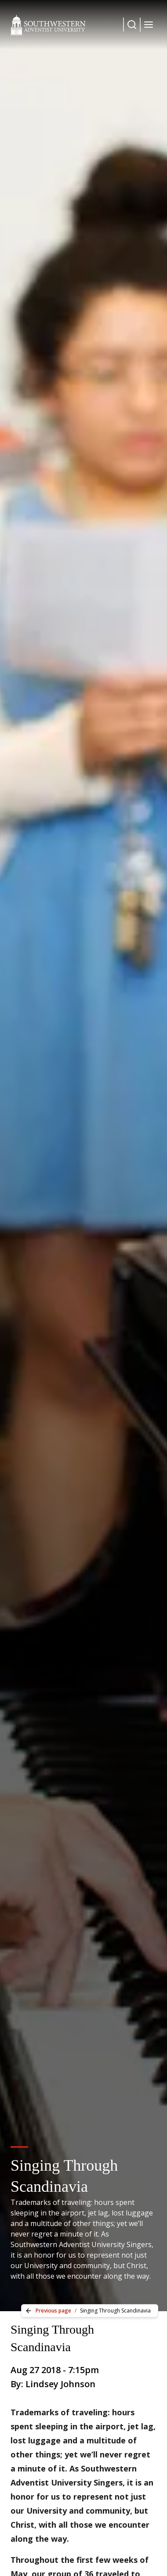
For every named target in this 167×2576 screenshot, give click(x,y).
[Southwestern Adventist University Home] (48, 24)
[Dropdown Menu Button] (132, 24)
